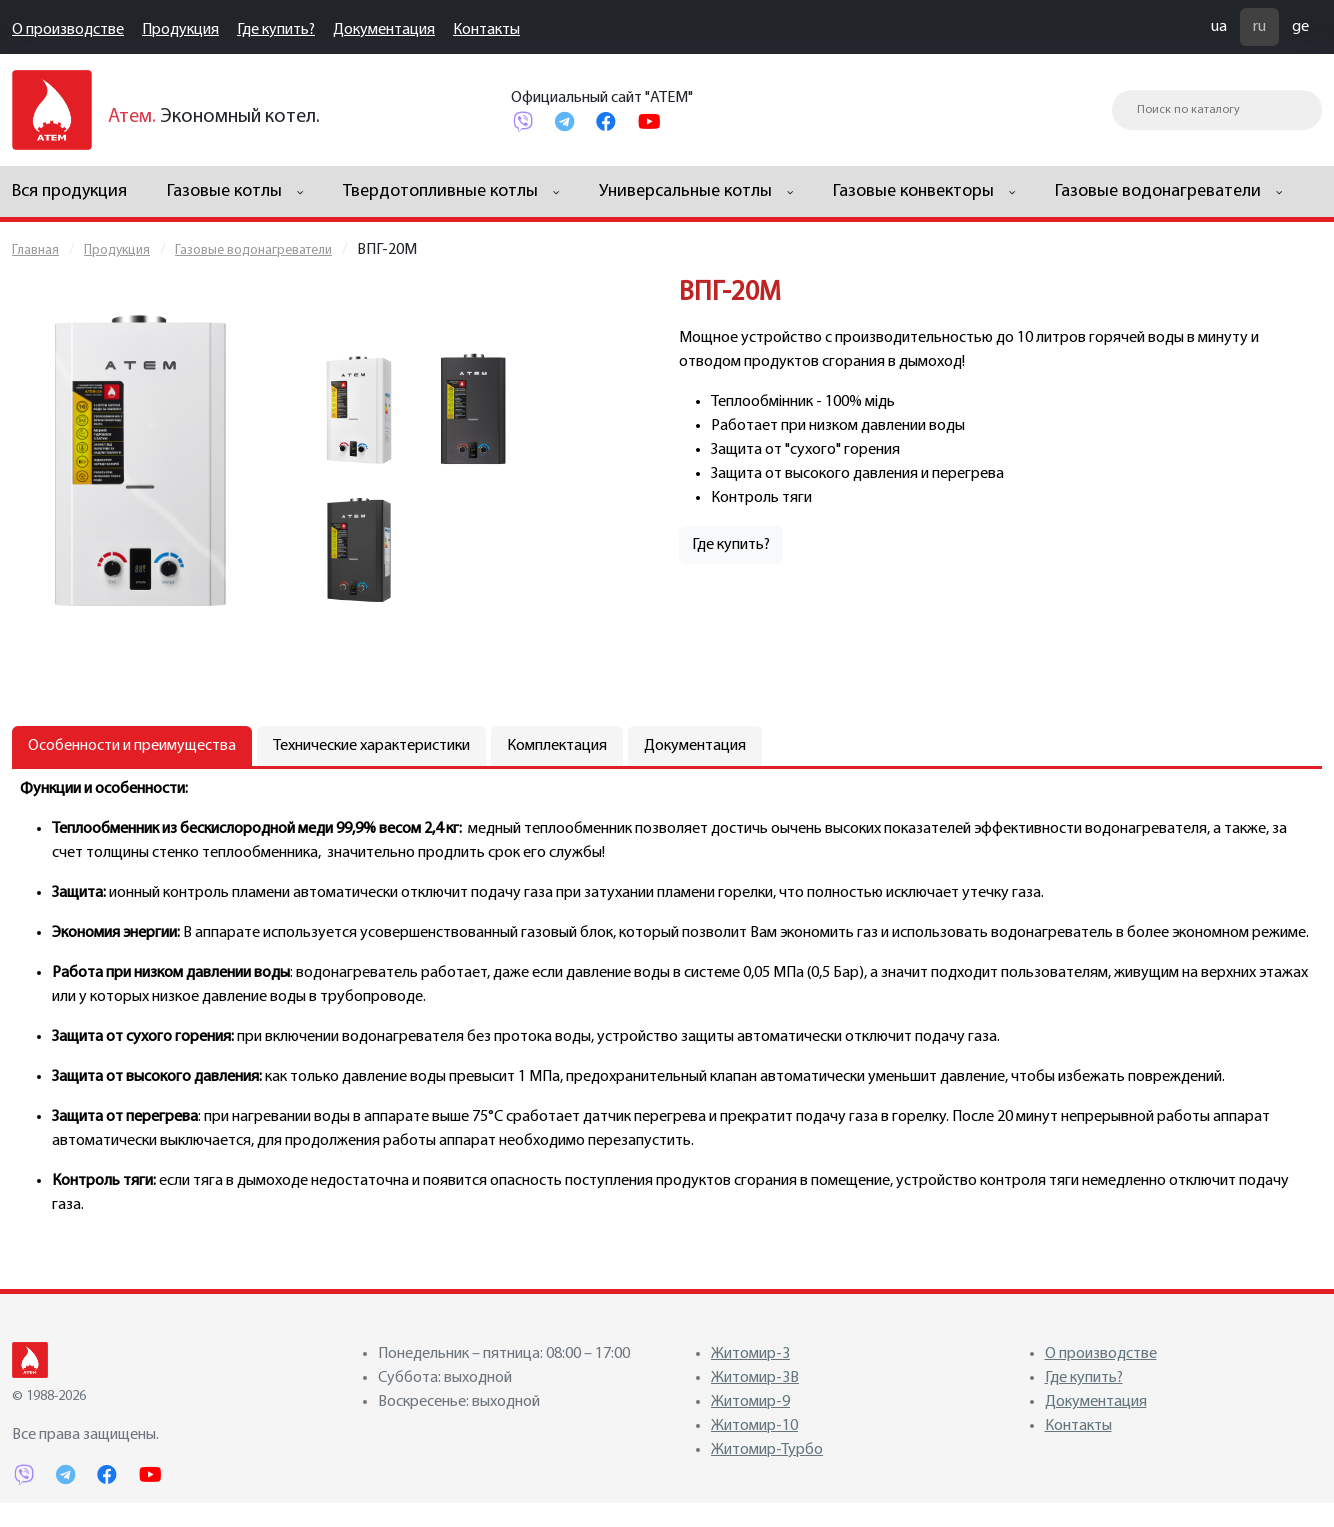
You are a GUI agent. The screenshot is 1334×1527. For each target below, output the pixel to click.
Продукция (180, 30)
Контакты (486, 30)
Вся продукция (69, 191)
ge (1300, 27)
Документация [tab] (695, 746)
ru (1259, 27)
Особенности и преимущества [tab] (132, 746)
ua (1219, 27)
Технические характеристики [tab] (371, 746)
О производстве (68, 30)
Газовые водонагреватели (253, 250)
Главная (35, 250)
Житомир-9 (750, 1402)
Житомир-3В (755, 1378)
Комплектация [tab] (557, 746)
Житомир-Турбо (767, 1450)
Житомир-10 (754, 1426)
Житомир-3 (750, 1354)
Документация (384, 30)
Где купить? (276, 30)
